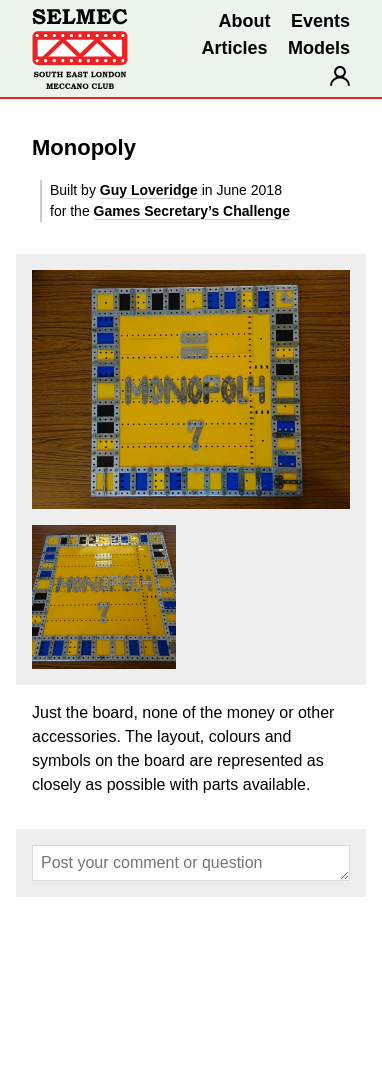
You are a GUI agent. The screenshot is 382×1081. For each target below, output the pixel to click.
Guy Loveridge (149, 190)
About (245, 21)
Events (320, 21)
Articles (234, 48)
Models (319, 48)
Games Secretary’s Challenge (192, 211)
